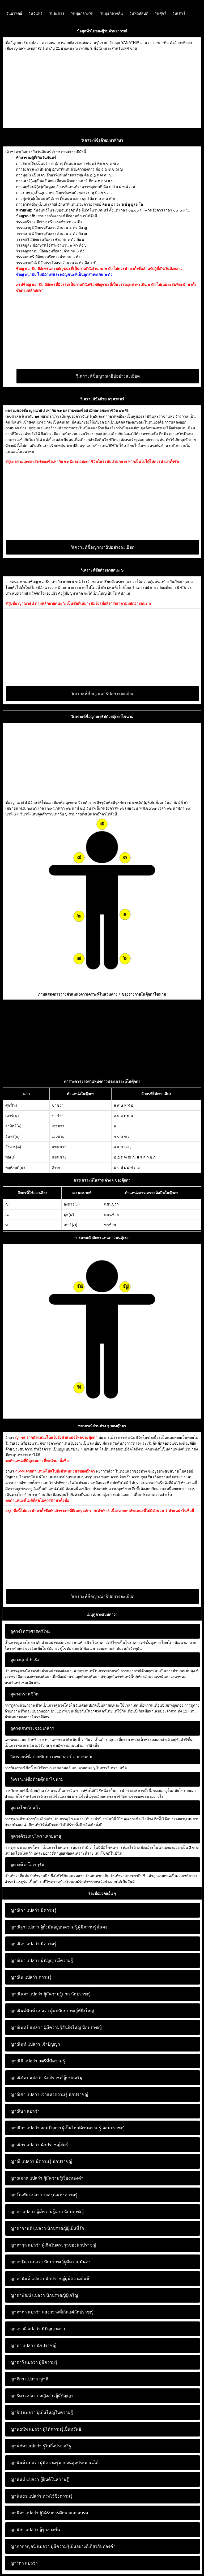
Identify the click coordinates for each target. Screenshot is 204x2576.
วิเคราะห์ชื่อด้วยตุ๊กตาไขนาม (37, 1779)
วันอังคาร (56, 13)
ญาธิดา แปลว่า (24, 2395)
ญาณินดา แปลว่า (26, 1994)
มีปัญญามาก (37, 2329)
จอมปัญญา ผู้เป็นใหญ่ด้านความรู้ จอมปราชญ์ (67, 2128)
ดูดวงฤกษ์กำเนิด (25, 1659)
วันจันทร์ (35, 13)
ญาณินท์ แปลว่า (25, 2044)
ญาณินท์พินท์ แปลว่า (29, 2010)
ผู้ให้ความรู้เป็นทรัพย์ (45, 2429)
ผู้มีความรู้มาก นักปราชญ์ (50, 1994)
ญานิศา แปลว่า (24, 2529)
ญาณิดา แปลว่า (24, 1943)
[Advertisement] (102, 88)
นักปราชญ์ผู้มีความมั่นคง (50, 2262)
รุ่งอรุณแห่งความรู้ (44, 2195)
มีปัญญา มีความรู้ (41, 1960)
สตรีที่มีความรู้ (37, 2061)
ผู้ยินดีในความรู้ (39, 2479)
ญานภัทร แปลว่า (25, 2446)
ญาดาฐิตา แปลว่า (26, 2262)
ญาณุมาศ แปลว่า (26, 2178)
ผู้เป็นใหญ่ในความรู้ (41, 2412)
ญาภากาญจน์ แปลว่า (30, 2546)
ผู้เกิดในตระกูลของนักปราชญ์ (53, 2245)
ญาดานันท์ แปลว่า (27, 2278)
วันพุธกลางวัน (82, 13)
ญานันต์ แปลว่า (24, 2462)
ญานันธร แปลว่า (25, 2496)
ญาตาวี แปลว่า (24, 2362)
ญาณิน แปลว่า (23, 1977)
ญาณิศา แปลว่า (24, 2094)
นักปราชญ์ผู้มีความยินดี (49, 2278)
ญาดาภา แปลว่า (25, 2312)
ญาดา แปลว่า (22, 2211)
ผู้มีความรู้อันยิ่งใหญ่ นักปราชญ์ (56, 2027)
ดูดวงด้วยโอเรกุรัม (27, 1864)
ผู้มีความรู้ (33, 2362)
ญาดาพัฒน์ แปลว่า (27, 2295)
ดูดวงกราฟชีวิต (24, 1694)
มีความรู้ (33, 1910)
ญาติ (29, 2379)
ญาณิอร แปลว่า (24, 2144)
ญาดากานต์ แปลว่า (28, 2228)
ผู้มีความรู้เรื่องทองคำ (46, 2178)
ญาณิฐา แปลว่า (24, 1927)
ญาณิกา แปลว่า (24, 1910)
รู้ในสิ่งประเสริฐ (40, 2446)
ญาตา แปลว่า (22, 2345)
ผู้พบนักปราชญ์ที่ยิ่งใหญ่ (52, 2010)
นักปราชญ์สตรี (39, 2144)
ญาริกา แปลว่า (24, 2563)
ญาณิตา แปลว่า (24, 1960)
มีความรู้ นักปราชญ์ (41, 2161)
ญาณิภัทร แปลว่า (26, 2077)
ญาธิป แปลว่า (23, 2412)
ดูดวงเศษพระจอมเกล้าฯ (32, 1728)
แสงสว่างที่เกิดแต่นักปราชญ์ (52, 2312)
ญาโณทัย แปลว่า (26, 2195)
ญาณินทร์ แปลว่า (26, 2027)
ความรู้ (31, 1977)
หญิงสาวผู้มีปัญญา (41, 2395)
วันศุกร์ (160, 13)
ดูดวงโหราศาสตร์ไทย (30, 1631)
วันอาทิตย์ (14, 13)
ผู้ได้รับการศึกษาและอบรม (49, 2513)
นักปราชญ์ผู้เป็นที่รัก (47, 2228)
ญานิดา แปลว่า (24, 2513)
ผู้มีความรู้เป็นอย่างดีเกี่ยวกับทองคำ (63, 2546)
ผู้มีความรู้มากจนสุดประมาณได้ (54, 2462)
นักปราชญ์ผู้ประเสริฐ (46, 2077)
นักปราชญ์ (33, 2345)
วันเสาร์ (178, 13)
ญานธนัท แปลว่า (26, 2429)
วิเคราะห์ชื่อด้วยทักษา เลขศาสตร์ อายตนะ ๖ (51, 1756)
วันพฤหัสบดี (138, 13)
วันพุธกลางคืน (111, 13)
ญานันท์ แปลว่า (24, 2479)
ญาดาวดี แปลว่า (25, 2329)
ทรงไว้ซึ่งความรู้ (41, 2496)
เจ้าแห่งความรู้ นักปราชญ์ (49, 2094)
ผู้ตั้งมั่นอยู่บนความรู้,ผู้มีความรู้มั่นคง (58, 1927)
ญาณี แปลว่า (22, 2161)
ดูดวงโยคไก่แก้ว (25, 1807)
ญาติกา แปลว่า (24, 2379)
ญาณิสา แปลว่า (24, 2128)
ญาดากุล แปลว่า (25, 2245)
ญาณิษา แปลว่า (25, 2111)
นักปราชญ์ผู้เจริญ (44, 2295)
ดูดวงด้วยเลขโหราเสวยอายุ (35, 1836)
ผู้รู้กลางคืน (35, 2529)
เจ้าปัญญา (35, 2044)
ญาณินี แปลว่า (23, 2061)
